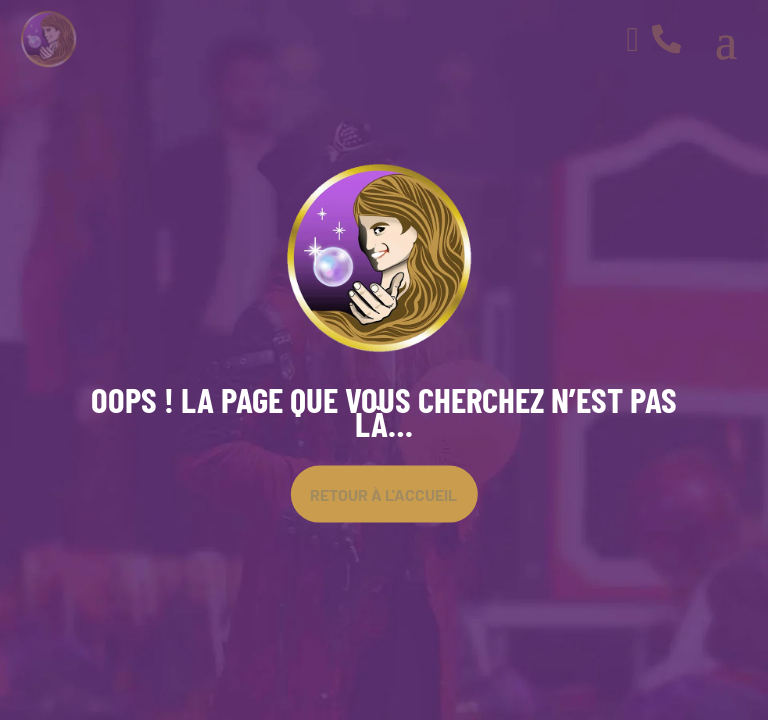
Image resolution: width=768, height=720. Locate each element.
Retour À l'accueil (383, 493)
